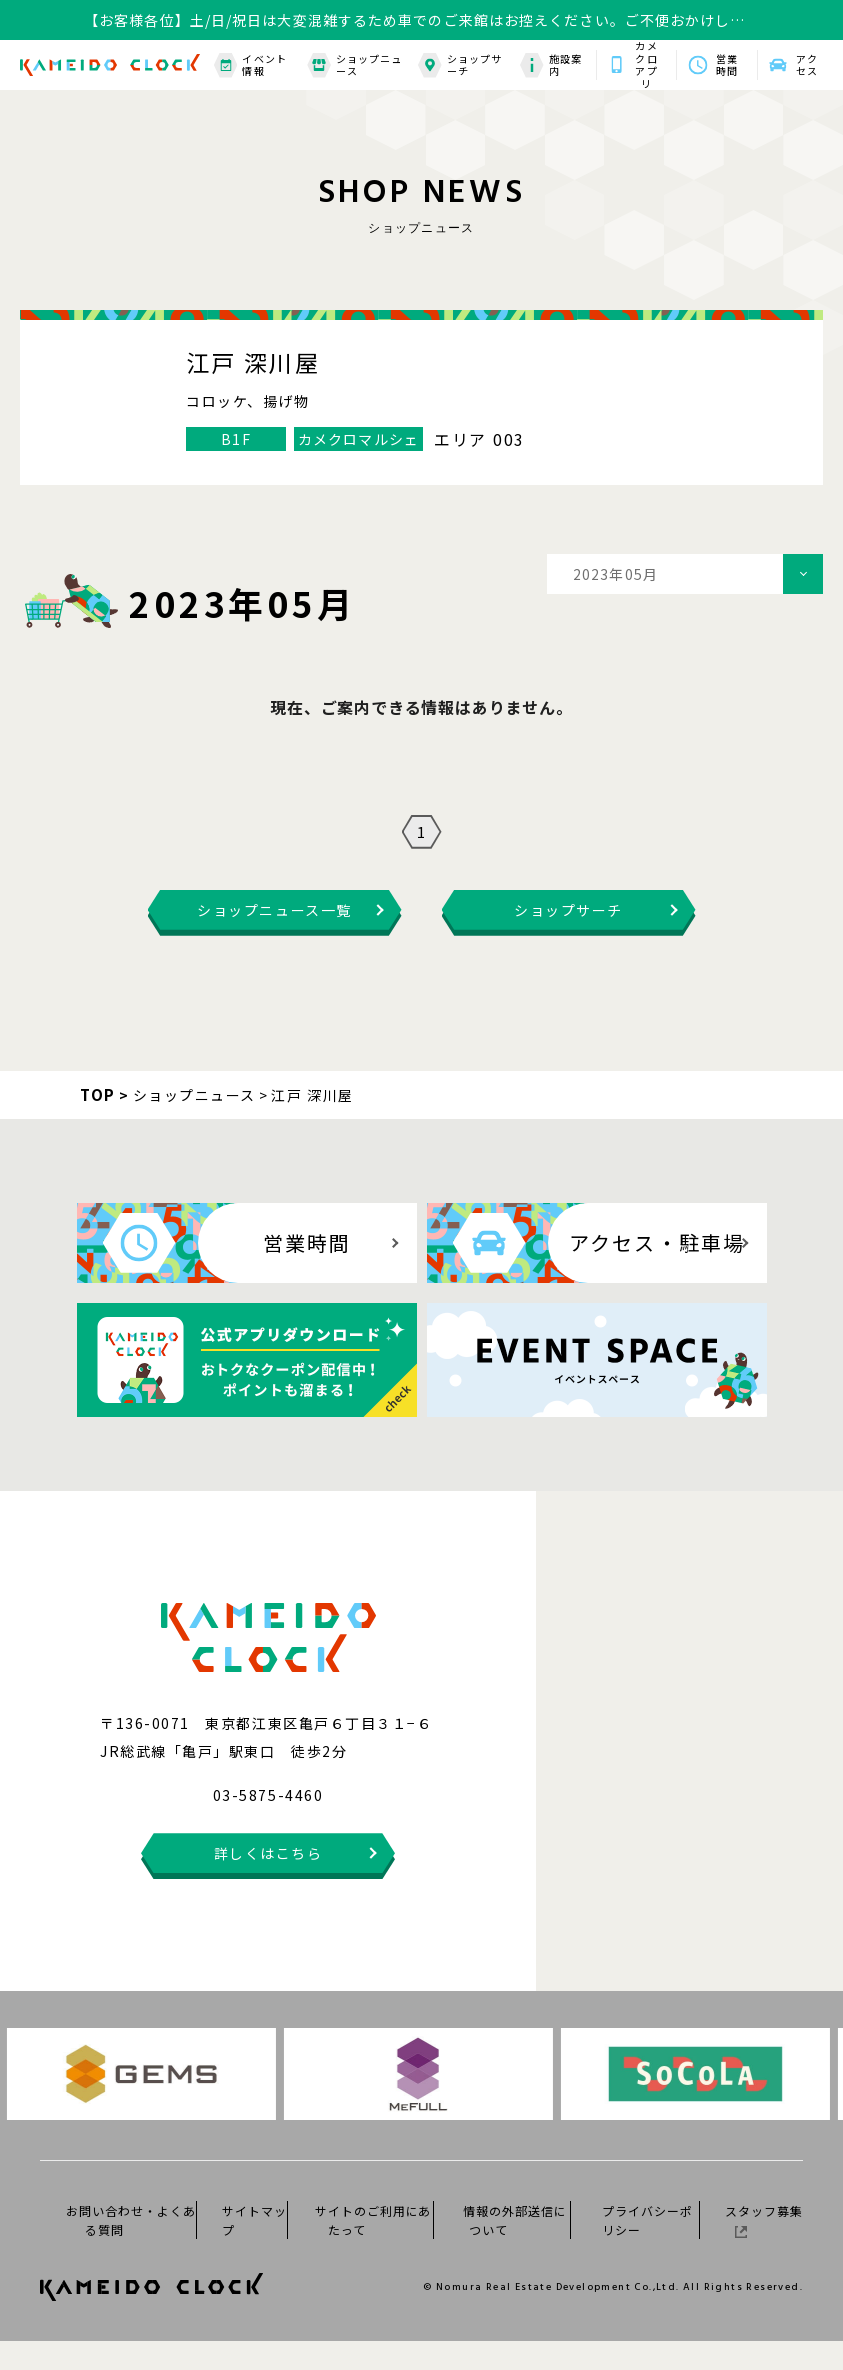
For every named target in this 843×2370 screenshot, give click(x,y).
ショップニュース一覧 (274, 939)
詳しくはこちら (268, 1882)
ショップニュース (354, 65)
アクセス (807, 65)
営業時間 (727, 65)
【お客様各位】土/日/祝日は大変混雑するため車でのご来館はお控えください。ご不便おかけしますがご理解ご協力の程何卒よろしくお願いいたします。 (415, 20)
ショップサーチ (460, 65)
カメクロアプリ (646, 65)
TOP (98, 1123)
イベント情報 (250, 65)
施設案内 (551, 65)
